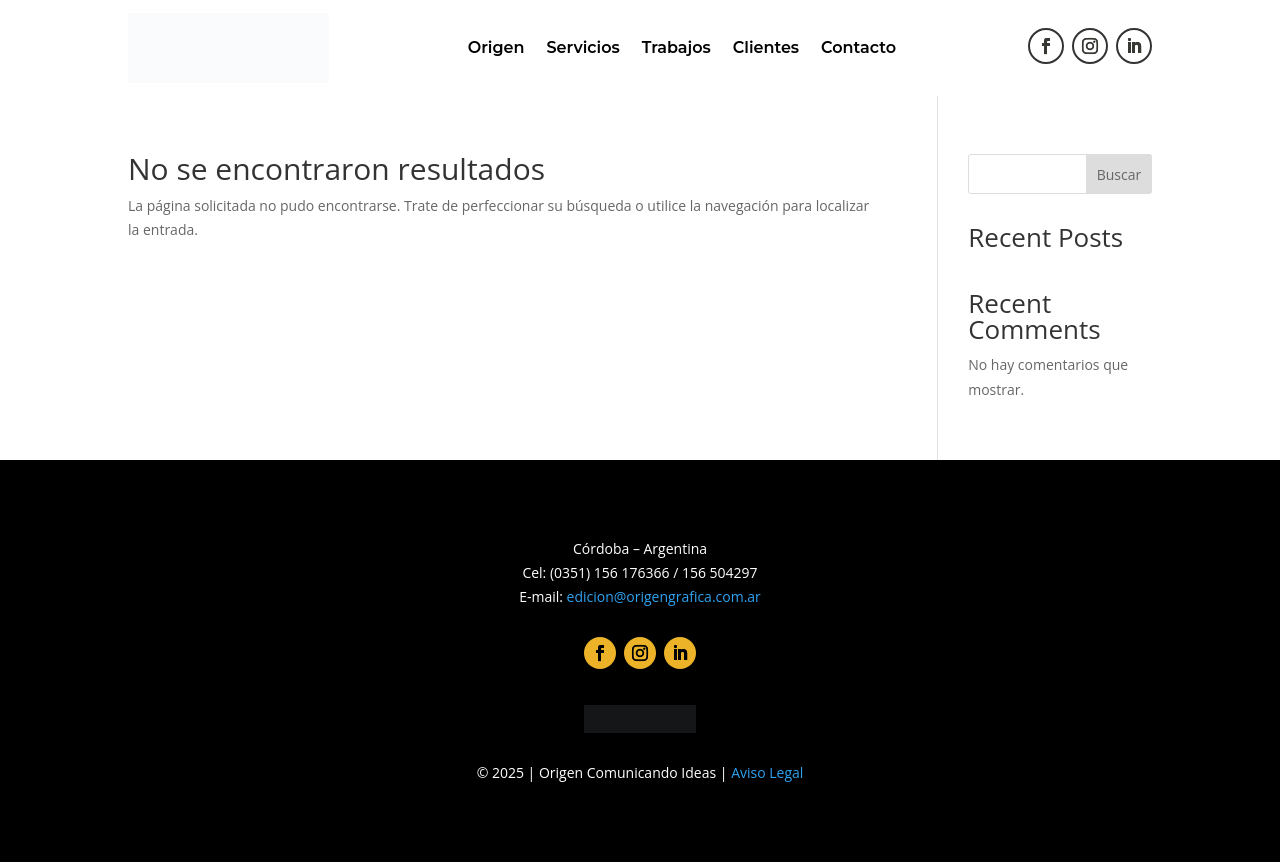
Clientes (766, 47)
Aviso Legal (767, 772)
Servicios (582, 47)
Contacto (858, 47)
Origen (496, 47)
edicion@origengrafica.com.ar (664, 596)
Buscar (1119, 174)
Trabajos (676, 47)
